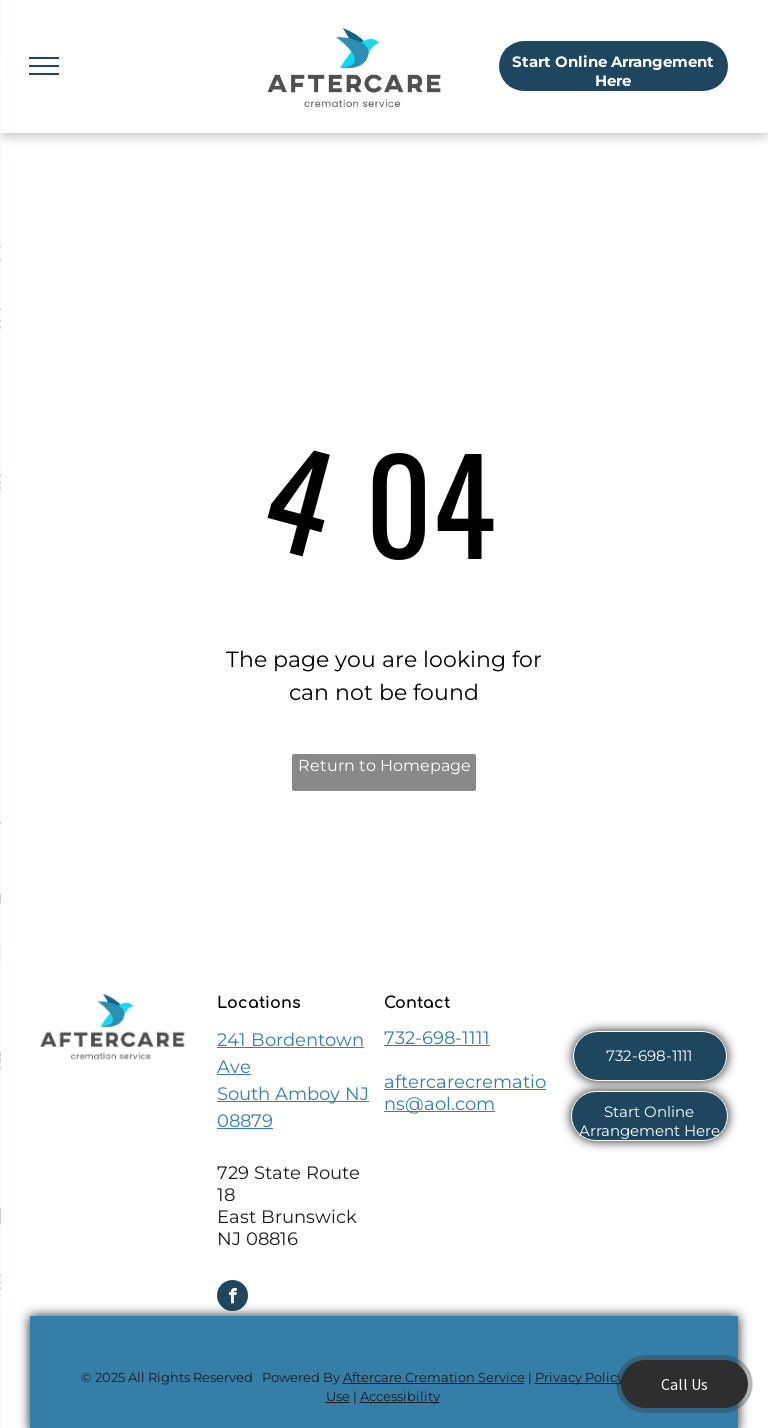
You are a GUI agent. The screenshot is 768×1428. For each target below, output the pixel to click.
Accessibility (400, 1396)
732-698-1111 (437, 1038)
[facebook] (232, 1298)
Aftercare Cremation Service (434, 1377)
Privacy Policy (579, 1377)
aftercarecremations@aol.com (465, 1093)
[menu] (44, 66)
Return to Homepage (384, 765)
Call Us (684, 1384)
